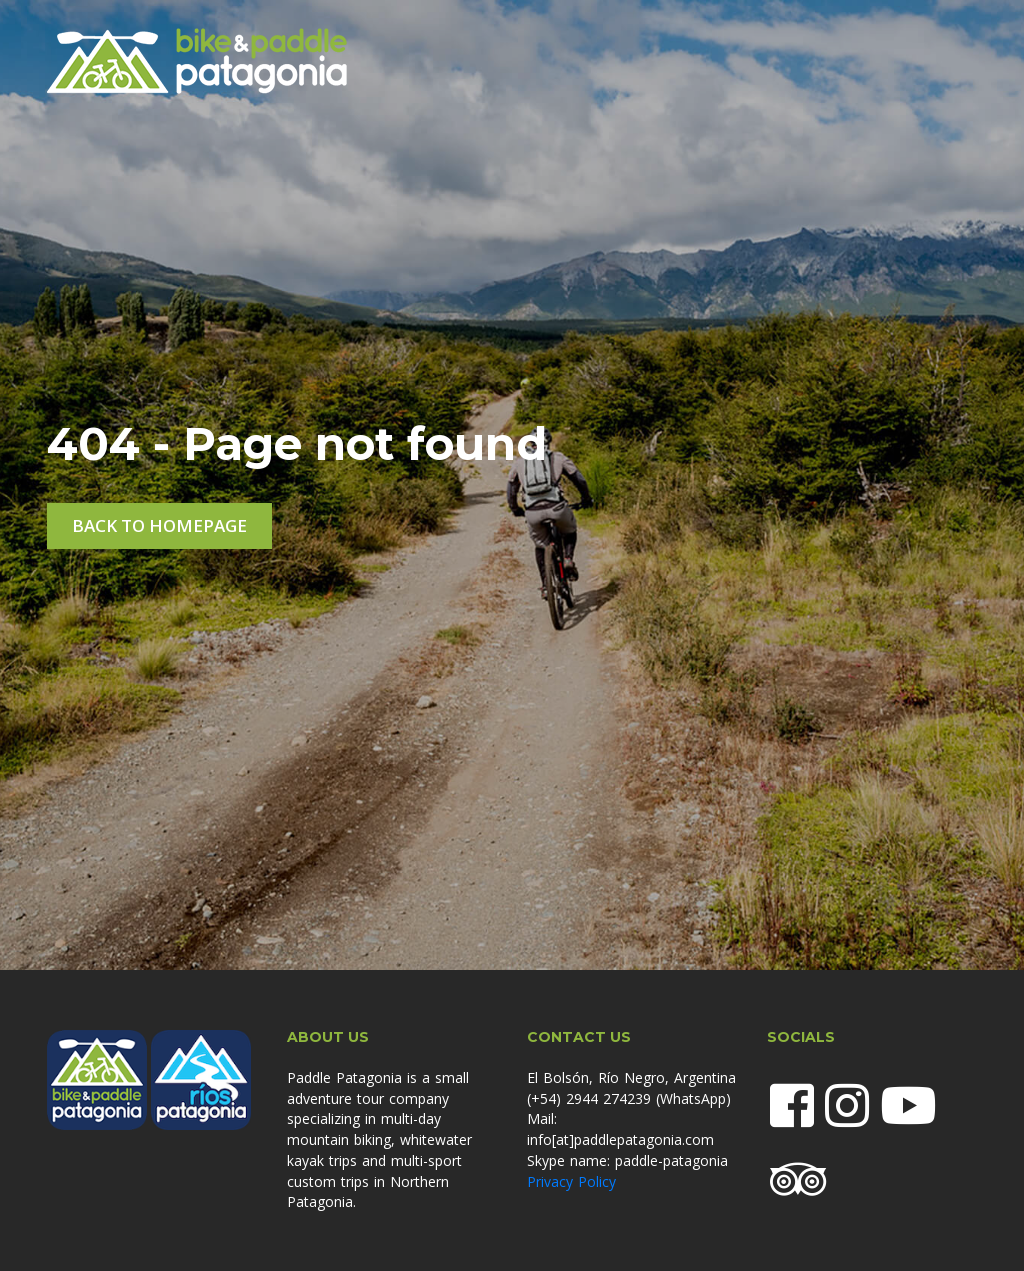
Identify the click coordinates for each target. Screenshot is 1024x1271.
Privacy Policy (571, 1181)
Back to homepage (159, 525)
